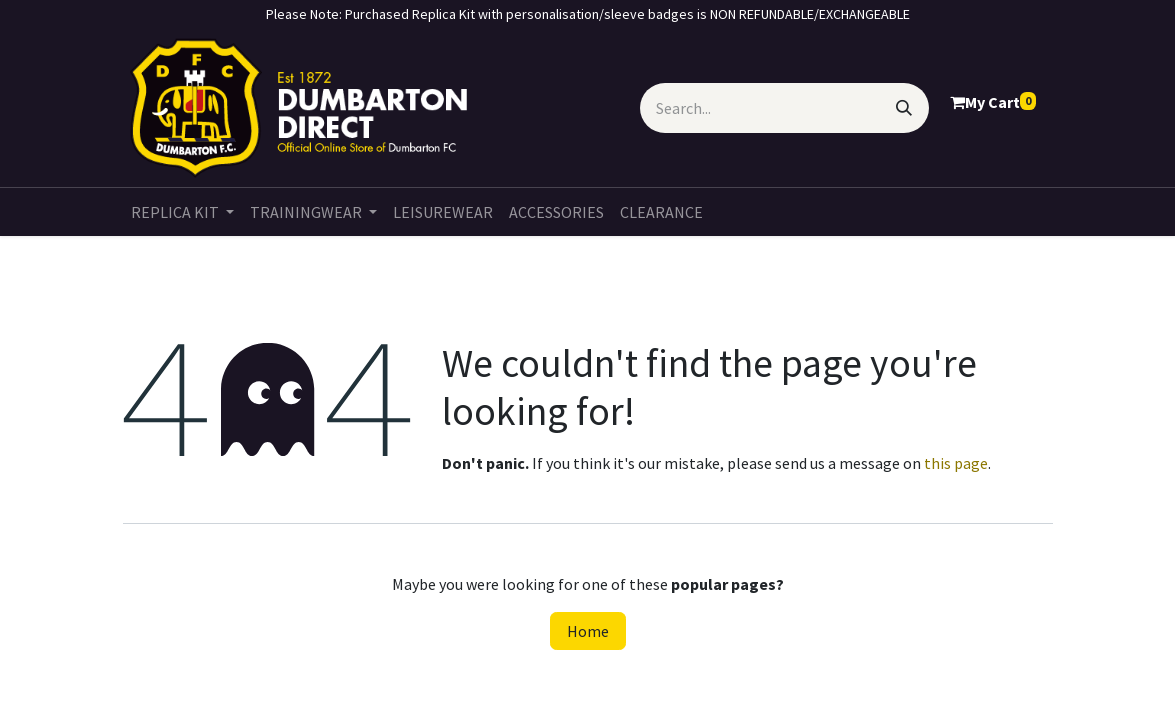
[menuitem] (182, 212)
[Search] (904, 108)
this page (956, 463)
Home (588, 631)
